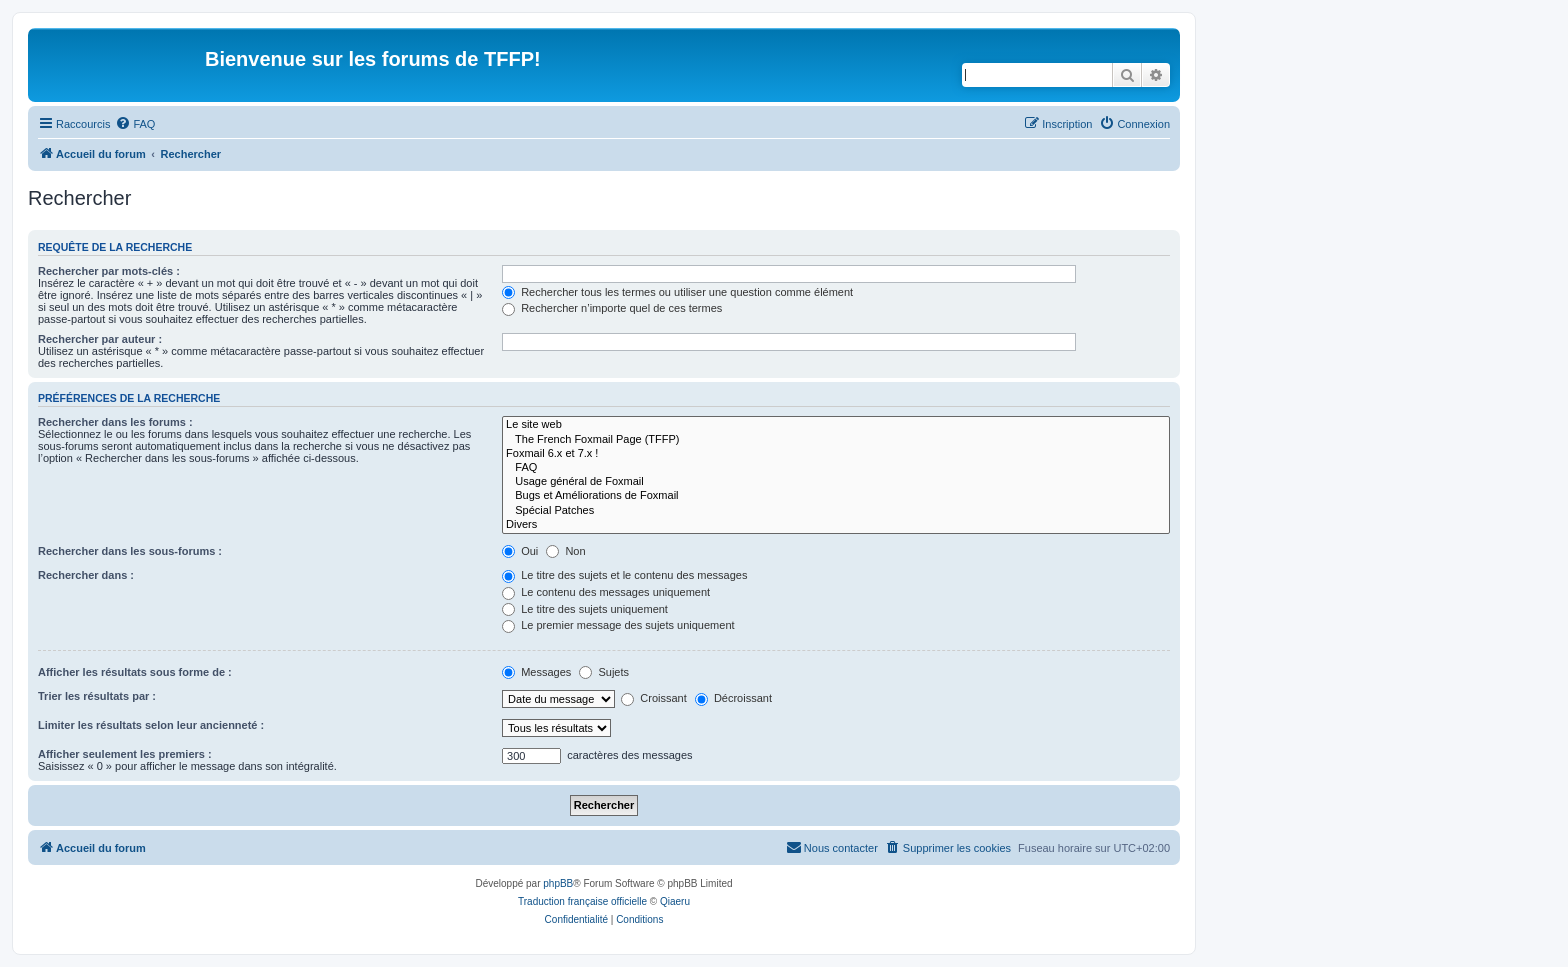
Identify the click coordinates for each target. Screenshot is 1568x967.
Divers (836, 525)
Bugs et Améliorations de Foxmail (836, 496)
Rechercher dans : (86, 575)
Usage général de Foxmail (836, 482)
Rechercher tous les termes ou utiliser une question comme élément (677, 292)
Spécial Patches (836, 511)
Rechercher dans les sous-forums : (130, 551)
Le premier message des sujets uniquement (618, 625)
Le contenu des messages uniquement (606, 592)
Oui (520, 551)
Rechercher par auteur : (100, 339)
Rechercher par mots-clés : (109, 271)
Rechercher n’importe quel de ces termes (612, 308)
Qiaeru (675, 901)
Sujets (604, 672)
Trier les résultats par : (97, 696)
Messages (536, 672)
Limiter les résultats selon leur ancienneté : (151, 725)
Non (565, 551)
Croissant (654, 698)
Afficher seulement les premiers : (125, 754)
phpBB (558, 883)
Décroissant (733, 698)
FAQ (836, 468)
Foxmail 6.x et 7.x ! (836, 454)
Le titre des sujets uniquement (585, 609)
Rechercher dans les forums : (115, 422)
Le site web (836, 425)
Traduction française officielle (582, 901)
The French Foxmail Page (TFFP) (836, 440)
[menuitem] (135, 124)
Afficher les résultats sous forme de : (135, 672)
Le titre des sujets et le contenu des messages (624, 575)
